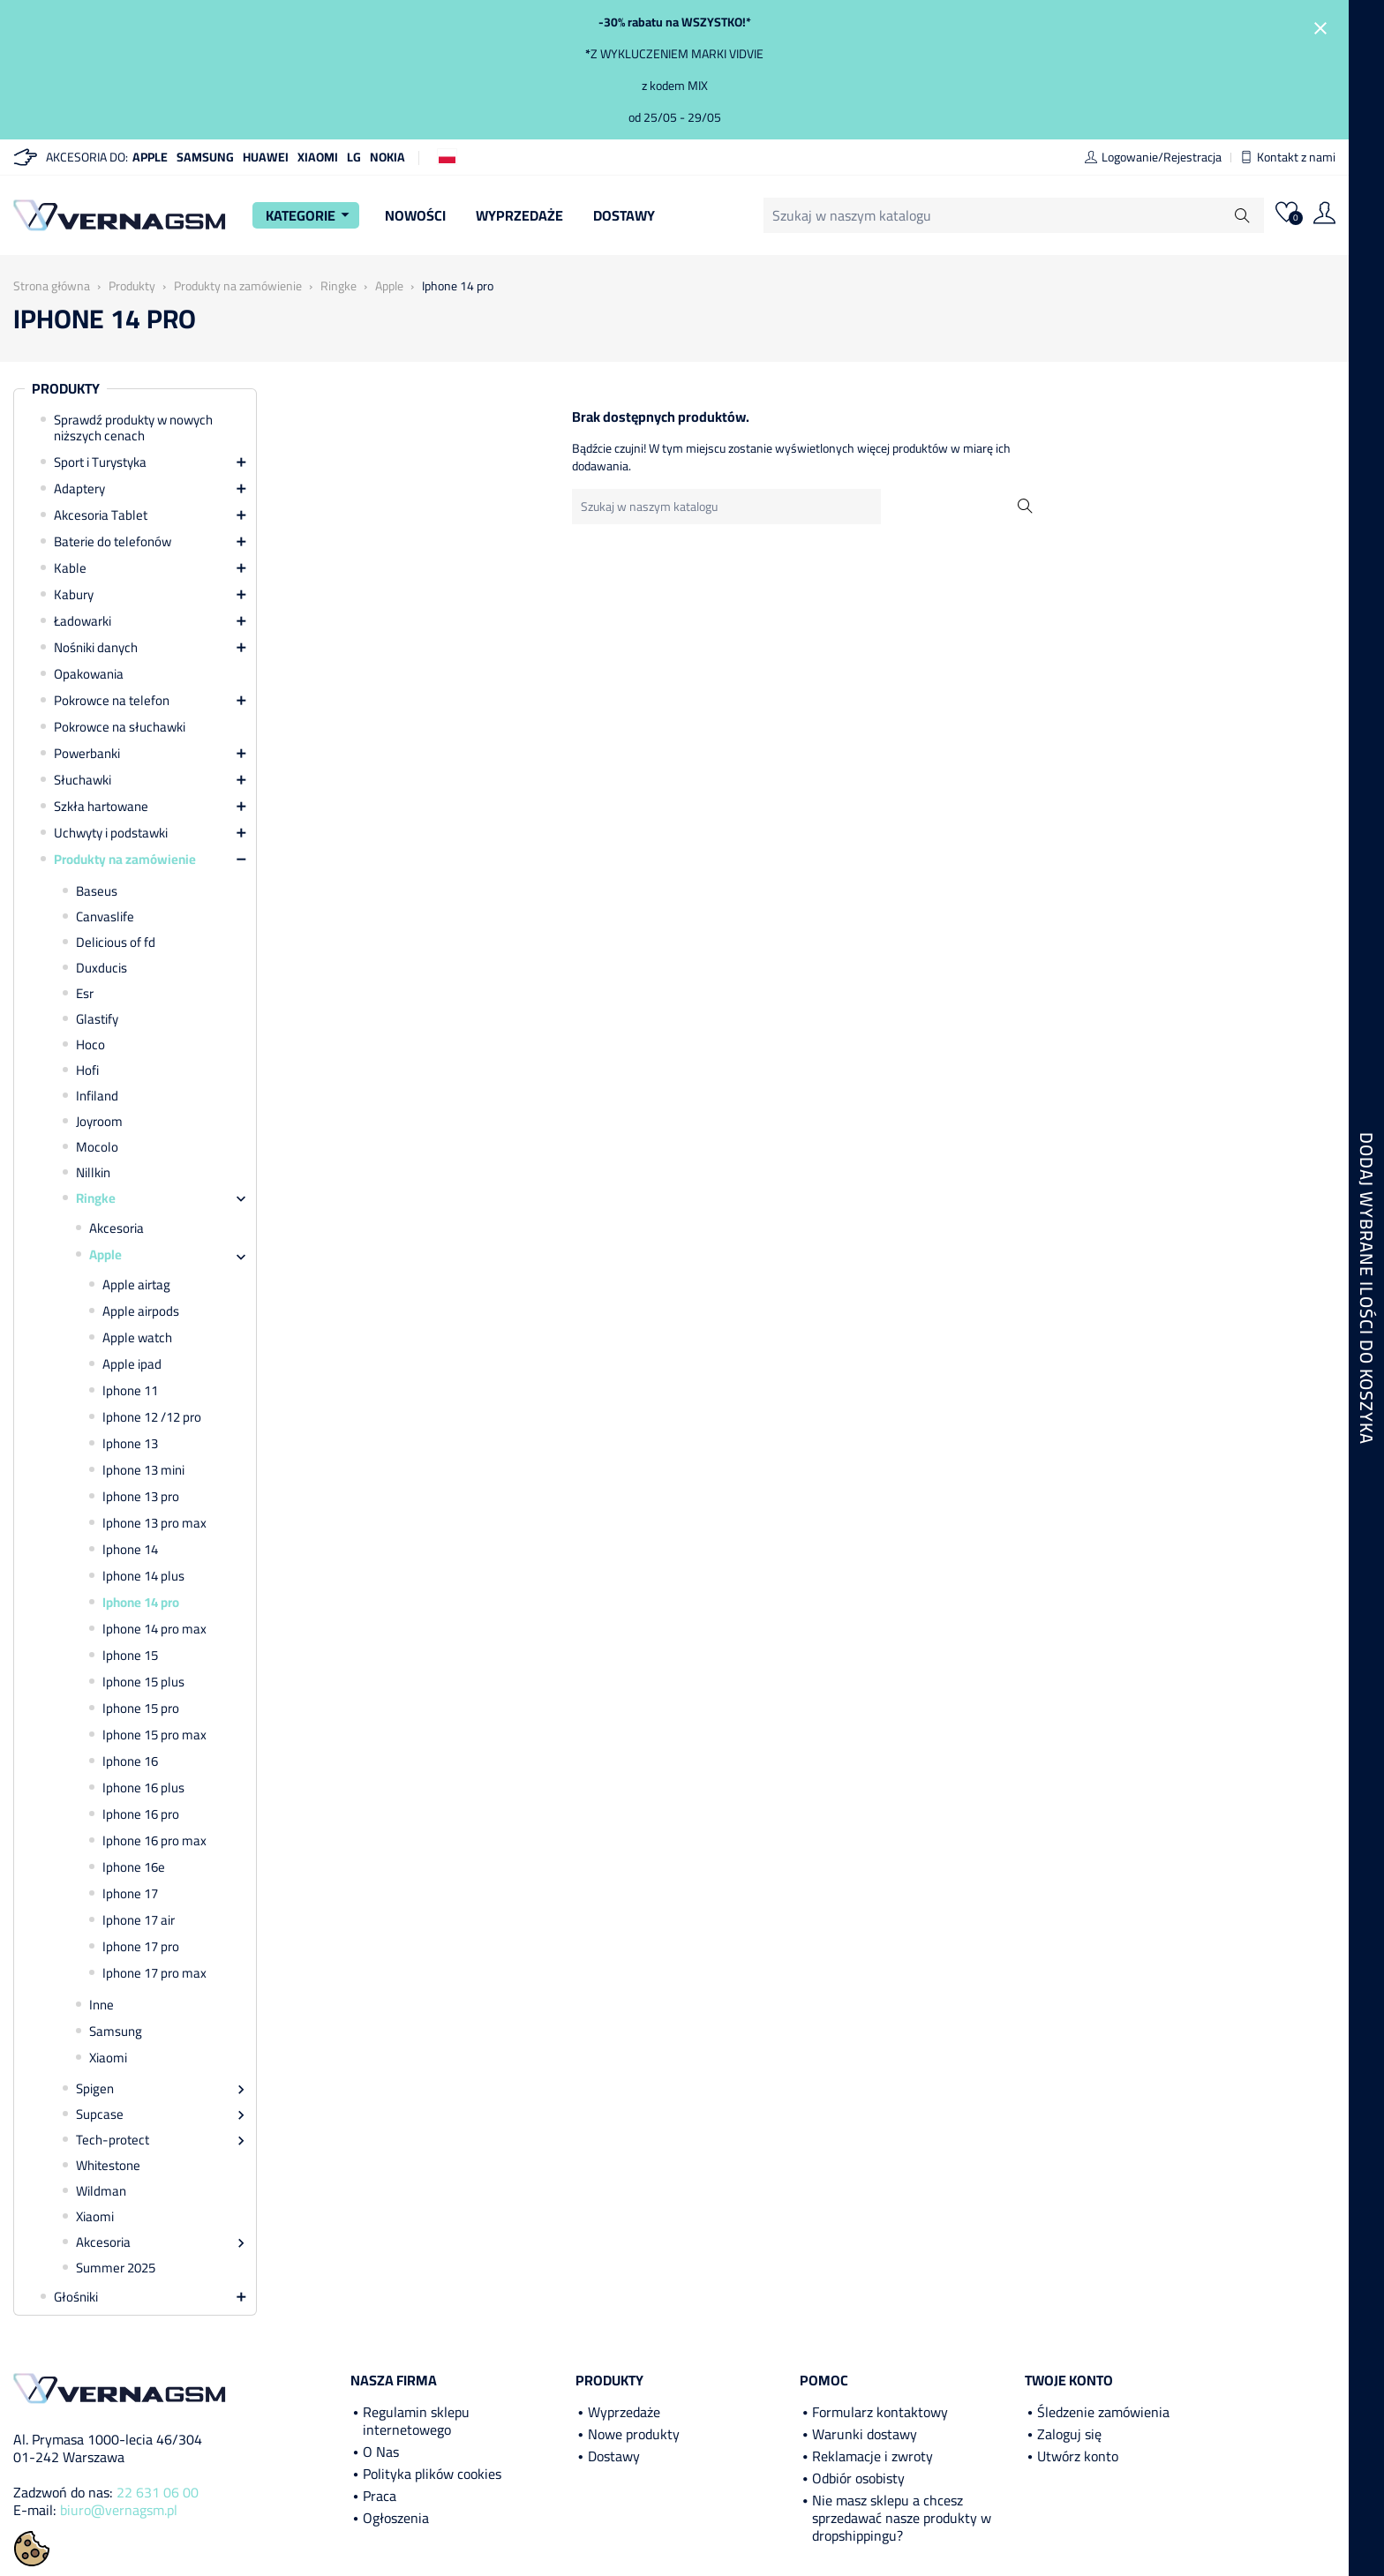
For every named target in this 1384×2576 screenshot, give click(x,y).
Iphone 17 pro (140, 1947)
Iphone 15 (130, 1656)
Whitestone (108, 2166)
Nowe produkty (634, 2434)
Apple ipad (132, 1364)
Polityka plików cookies (432, 2473)
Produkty (66, 389)
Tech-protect (112, 2140)
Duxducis (101, 968)
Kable (70, 568)
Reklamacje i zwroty (872, 2456)
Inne (101, 2005)
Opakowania (89, 674)
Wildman (101, 2191)
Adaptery (79, 489)
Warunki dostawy (864, 2434)
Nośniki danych (96, 648)
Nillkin (93, 1173)
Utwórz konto (1077, 2456)
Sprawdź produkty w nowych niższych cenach (133, 428)
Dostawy (624, 215)
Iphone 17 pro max (154, 1973)
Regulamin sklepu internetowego (416, 2421)
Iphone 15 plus (143, 1682)
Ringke (96, 1198)
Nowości (415, 215)
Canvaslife (105, 917)
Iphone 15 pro (140, 1708)
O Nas (381, 2451)
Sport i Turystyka (100, 462)
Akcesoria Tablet (100, 515)
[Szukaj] (1013, 215)
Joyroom (99, 1122)
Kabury (74, 595)
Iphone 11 (130, 1391)
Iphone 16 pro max (154, 1841)
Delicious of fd (115, 942)
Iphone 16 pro (140, 1814)
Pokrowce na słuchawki (119, 727)
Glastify (97, 1019)
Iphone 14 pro (140, 1603)
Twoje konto (1069, 2380)
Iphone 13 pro (140, 1497)
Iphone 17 (130, 1894)
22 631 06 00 (158, 2492)
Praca (379, 2495)
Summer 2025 (115, 2268)
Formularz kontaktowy (880, 2412)
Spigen (95, 2089)
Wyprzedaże (519, 215)
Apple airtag (136, 1285)
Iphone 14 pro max (154, 1629)
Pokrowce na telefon (111, 701)
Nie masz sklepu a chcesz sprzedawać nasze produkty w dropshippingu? (901, 2518)
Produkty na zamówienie (125, 859)
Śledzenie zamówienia (1103, 2412)
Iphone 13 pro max (154, 1523)
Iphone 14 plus (143, 1576)
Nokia (387, 157)
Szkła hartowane (101, 807)
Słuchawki (82, 780)
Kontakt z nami (1287, 157)
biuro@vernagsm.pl (118, 2510)
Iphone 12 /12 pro (151, 1417)
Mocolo (97, 1147)
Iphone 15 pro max (154, 1735)
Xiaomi (317, 157)
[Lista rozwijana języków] (447, 155)
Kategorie (310, 215)
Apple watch (137, 1338)
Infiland (97, 1096)
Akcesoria (116, 1228)
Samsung (205, 157)
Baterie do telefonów (112, 542)
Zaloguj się (1069, 2434)
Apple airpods (140, 1311)
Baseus (96, 891)
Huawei (266, 157)
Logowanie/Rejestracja (1153, 157)
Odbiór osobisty (858, 2478)
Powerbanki (87, 754)
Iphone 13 (130, 1444)
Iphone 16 (130, 1761)
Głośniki (76, 2297)
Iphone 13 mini (143, 1470)
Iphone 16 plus (143, 1788)
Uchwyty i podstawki (111, 833)
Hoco (90, 1045)
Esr (85, 994)
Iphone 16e (133, 1867)
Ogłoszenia (396, 2518)
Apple (150, 157)
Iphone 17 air (138, 1920)
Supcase (100, 2114)
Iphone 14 (130, 1550)
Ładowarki (82, 621)
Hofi (87, 1070)
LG (354, 157)
